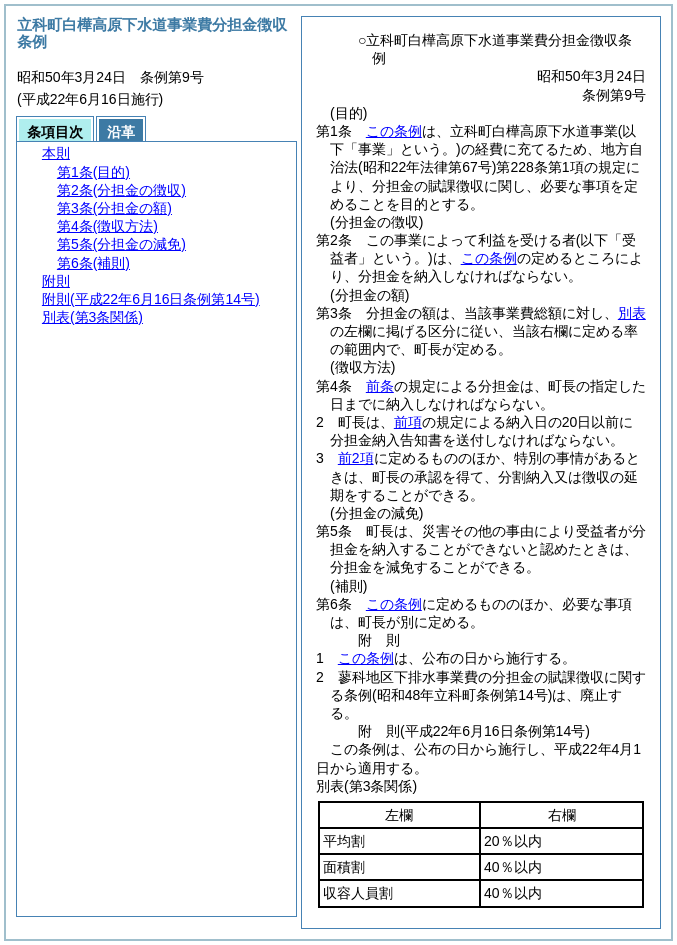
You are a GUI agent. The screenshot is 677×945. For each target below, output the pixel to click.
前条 (380, 386)
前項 (408, 422)
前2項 (356, 458)
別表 (632, 313)
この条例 (394, 131)
